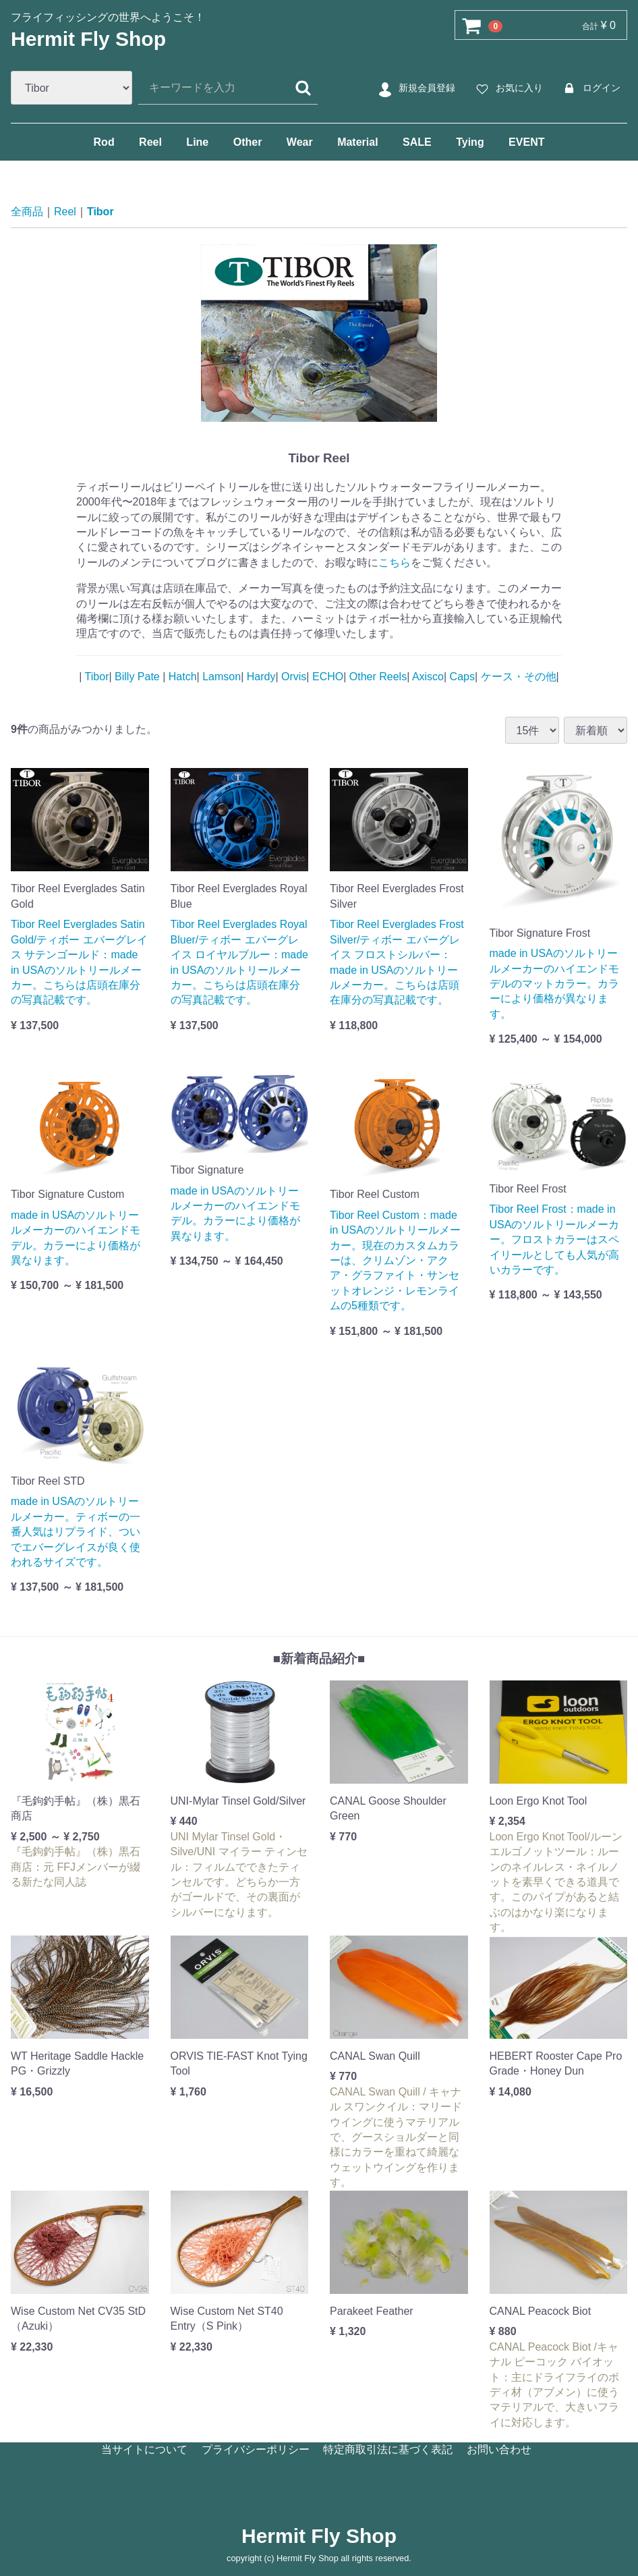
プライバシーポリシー (256, 2449)
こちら (394, 562)
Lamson (220, 676)
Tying (470, 142)
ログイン (589, 88)
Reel (150, 142)
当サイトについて (144, 2449)
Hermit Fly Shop (88, 39)
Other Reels (376, 676)
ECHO (327, 676)
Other (247, 142)
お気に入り (507, 88)
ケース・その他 (516, 676)
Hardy (259, 676)
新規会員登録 (415, 88)
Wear (300, 142)
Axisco (426, 676)
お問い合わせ (499, 2449)
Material (357, 142)
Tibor (100, 211)
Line (197, 142)
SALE (417, 142)
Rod (104, 142)
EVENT (526, 142)
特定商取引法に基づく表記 (388, 2449)
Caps (460, 676)
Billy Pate (137, 676)
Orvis (293, 676)
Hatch (180, 676)
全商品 (27, 211)
